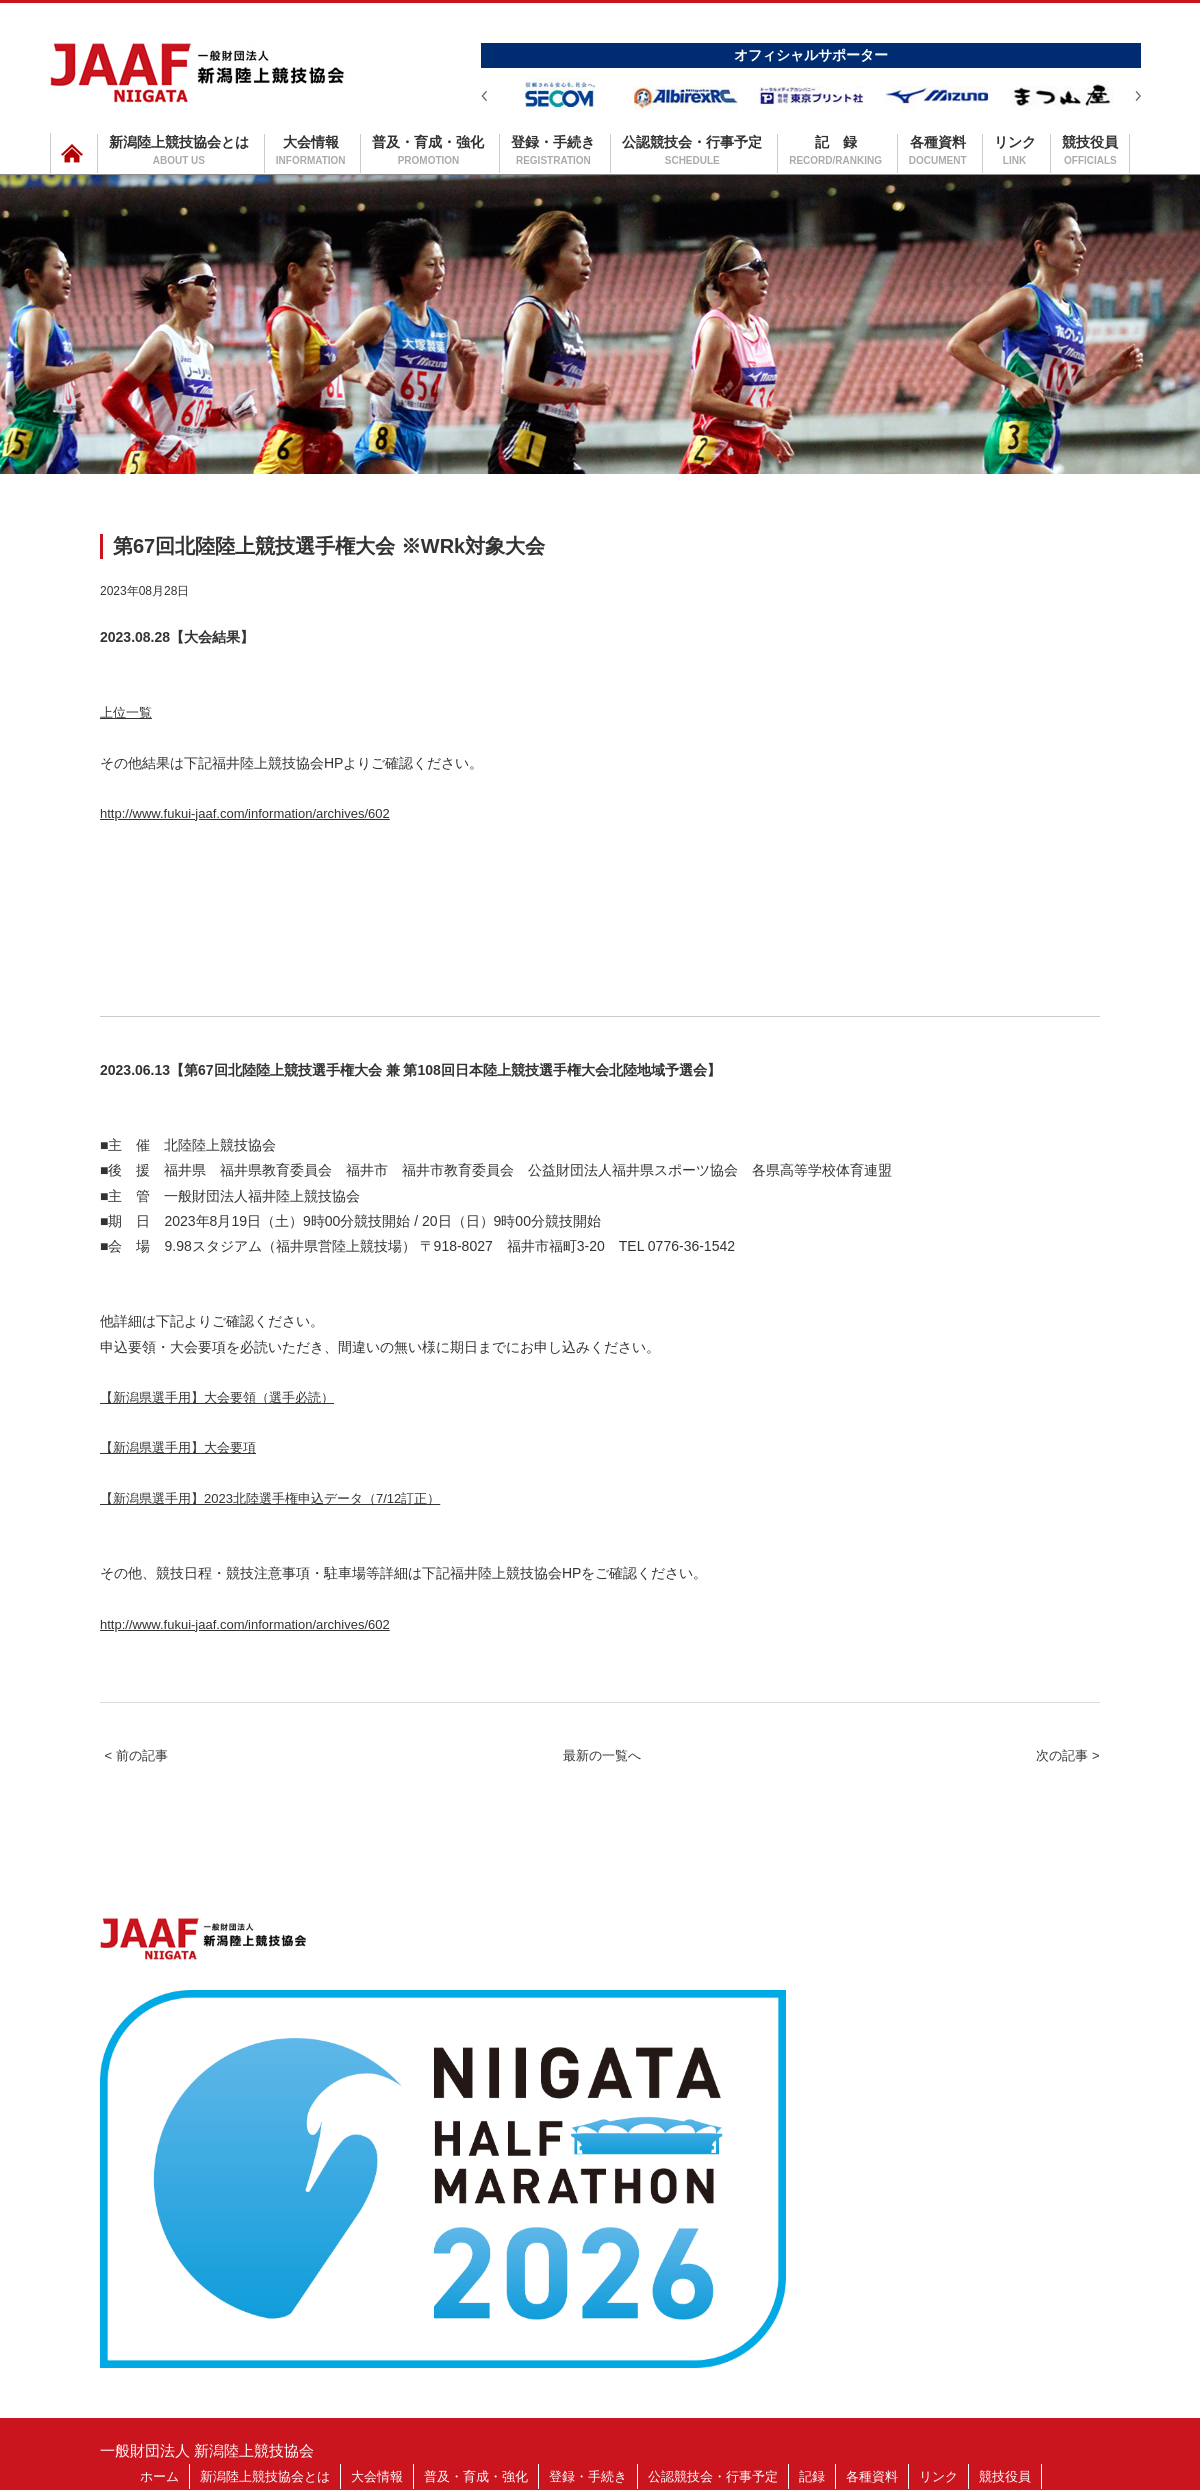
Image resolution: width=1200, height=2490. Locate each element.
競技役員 (1090, 150)
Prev (484, 96)
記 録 (835, 150)
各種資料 (938, 150)
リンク (1015, 150)
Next (1138, 96)
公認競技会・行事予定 (692, 150)
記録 (812, 2323)
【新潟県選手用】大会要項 (208, 1514)
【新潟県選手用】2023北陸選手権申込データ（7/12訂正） (334, 1583)
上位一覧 (136, 722)
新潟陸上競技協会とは (179, 150)
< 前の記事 (159, 1879)
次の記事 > (1044, 1879)
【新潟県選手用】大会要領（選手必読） (262, 1445)
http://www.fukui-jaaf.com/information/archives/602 (313, 842)
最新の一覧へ (602, 1879)
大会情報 (311, 150)
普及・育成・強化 (428, 150)
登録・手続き (553, 150)
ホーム (159, 2323)
